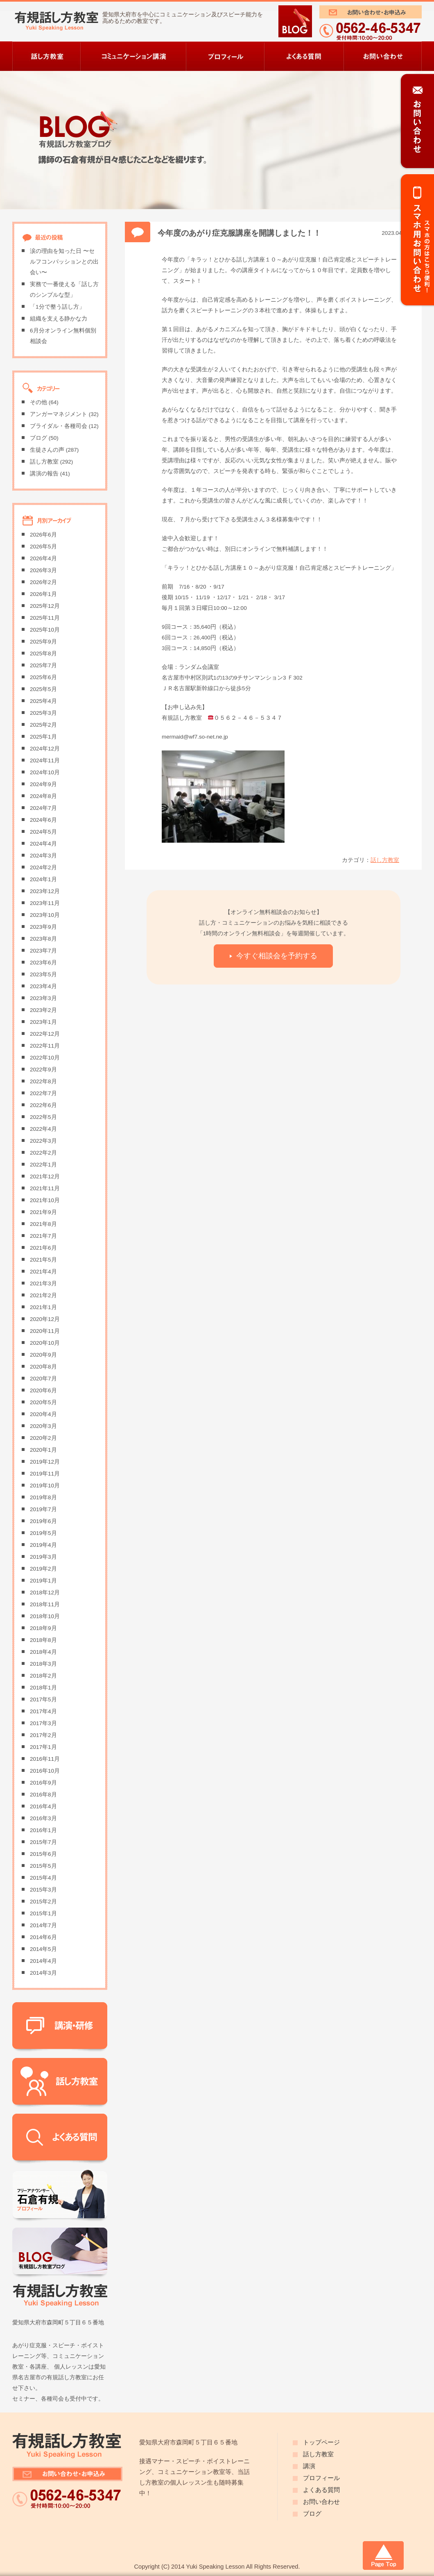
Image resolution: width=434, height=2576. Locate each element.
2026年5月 (43, 546)
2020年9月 (43, 1355)
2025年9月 (43, 642)
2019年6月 (43, 1521)
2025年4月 (43, 701)
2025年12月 (45, 606)
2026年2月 (43, 582)
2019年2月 (43, 1569)
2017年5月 (43, 1699)
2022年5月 (43, 1117)
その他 (38, 402)
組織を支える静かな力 (58, 319)
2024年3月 (43, 856)
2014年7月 (43, 1925)
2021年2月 (43, 1295)
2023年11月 (45, 903)
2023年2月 (43, 1010)
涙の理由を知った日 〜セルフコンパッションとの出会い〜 (64, 261)
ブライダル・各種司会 (58, 426)
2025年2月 (43, 725)
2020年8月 (43, 1367)
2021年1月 (43, 1307)
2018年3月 (43, 1664)
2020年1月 (43, 1450)
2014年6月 (43, 1937)
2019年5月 (43, 1533)
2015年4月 (43, 1878)
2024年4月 (43, 844)
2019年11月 (45, 1474)
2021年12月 (45, 1176)
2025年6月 (43, 677)
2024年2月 (43, 867)
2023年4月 (43, 986)
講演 (309, 2466)
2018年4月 (43, 1652)
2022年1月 (43, 1165)
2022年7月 (43, 1093)
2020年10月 (45, 1343)
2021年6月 (43, 1248)
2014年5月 (43, 1949)
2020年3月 (43, 1426)
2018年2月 (43, 1676)
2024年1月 (43, 879)
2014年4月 (43, 1961)
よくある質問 (321, 2490)
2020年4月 (43, 1414)
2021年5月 (43, 1260)
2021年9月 (43, 1212)
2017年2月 (43, 1735)
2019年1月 (43, 1581)
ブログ (38, 438)
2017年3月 (43, 1723)
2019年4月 (43, 1545)
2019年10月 (45, 1485)
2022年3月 (43, 1141)
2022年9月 (43, 1069)
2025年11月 (45, 618)
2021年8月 (43, 1224)
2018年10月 (45, 1616)
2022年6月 (43, 1105)
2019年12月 (45, 1462)
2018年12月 (45, 1592)
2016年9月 (43, 1783)
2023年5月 (43, 974)
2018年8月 (43, 1640)
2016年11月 (45, 1759)
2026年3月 (43, 570)
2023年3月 (43, 998)
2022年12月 (45, 1034)
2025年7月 (43, 665)
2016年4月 (43, 1806)
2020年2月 (43, 1438)
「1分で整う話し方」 (57, 307)
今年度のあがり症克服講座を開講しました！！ (239, 233)
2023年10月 (45, 915)
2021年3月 (43, 1283)
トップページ (321, 2442)
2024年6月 (43, 820)
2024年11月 (45, 760)
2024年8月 (43, 796)
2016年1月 (43, 1830)
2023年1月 (43, 1022)
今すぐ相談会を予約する (276, 955)
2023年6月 (43, 962)
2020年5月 (43, 1402)
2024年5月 (43, 832)
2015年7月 (43, 1842)
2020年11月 (45, 1331)
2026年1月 (43, 594)
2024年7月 (43, 808)
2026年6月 (43, 535)
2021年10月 (45, 1200)
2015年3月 (43, 1890)
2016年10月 (45, 1771)
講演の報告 (44, 474)
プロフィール (321, 2478)
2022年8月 (43, 1081)
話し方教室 (385, 860)
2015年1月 (43, 1913)
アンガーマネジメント (58, 414)
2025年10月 (45, 630)
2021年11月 (45, 1188)
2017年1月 (43, 1747)
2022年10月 (45, 1058)
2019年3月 (43, 1557)
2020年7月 (43, 1379)
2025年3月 (43, 713)
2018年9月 (43, 1628)
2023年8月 (43, 939)
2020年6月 (43, 1390)
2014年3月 (43, 1973)
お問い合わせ (321, 2502)
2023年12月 (45, 891)
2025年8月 (43, 653)
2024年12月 (45, 749)
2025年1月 (43, 737)
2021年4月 (43, 1272)
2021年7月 (43, 1236)
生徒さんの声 (47, 450)
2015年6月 (43, 1854)
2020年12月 (45, 1319)
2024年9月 (43, 784)
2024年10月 (45, 772)
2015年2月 (43, 1901)
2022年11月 (45, 1046)
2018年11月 (45, 1604)
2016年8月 (43, 1795)
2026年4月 (43, 558)
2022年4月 (43, 1129)
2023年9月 (43, 927)
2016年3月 (43, 1818)
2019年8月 (43, 1497)
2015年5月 (43, 1866)
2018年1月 (43, 1688)
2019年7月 (43, 1509)
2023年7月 (43, 951)
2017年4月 (43, 1711)
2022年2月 (43, 1153)
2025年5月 (43, 689)
